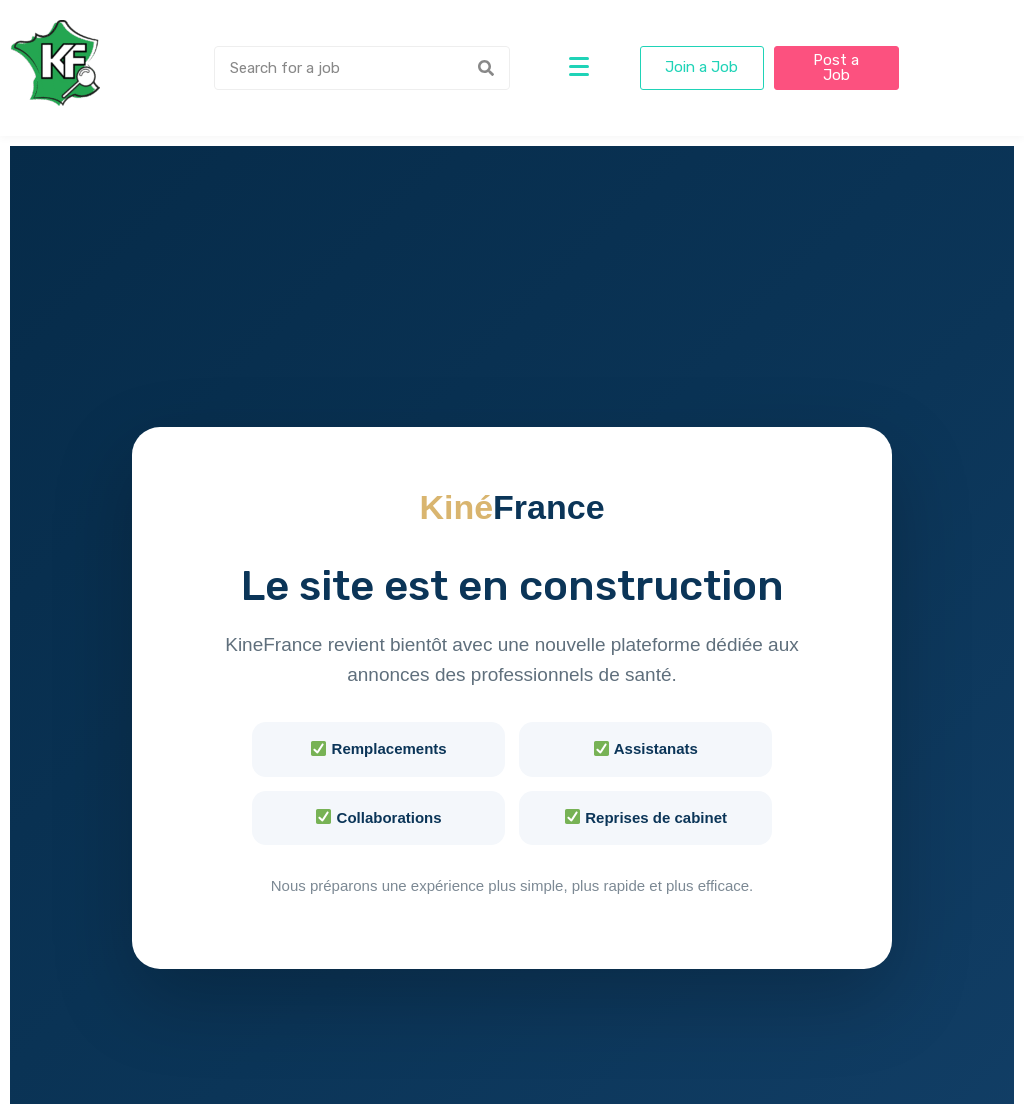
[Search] (486, 68)
